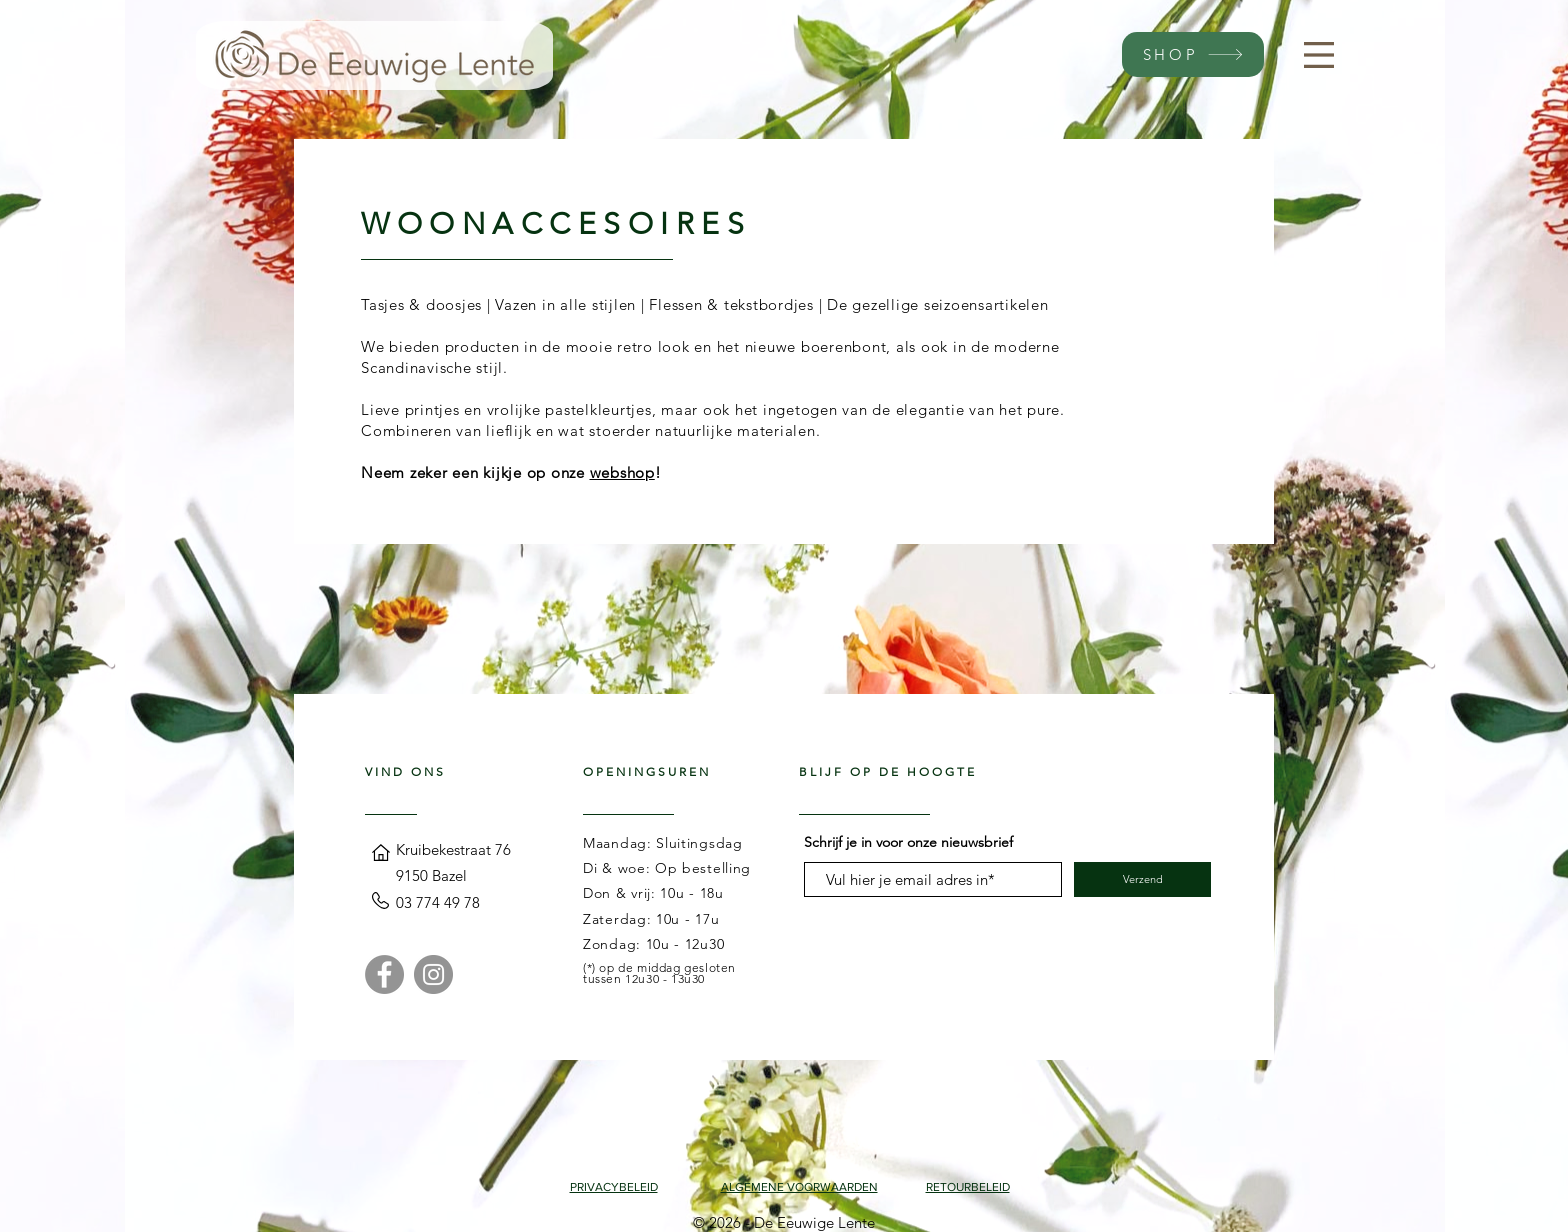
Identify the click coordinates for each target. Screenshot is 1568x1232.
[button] (1319, 55)
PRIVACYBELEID (614, 1187)
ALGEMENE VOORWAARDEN (799, 1187)
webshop (622, 472)
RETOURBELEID (968, 1187)
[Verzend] (1142, 879)
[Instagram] (433, 974)
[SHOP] (1193, 54)
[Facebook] (384, 974)
